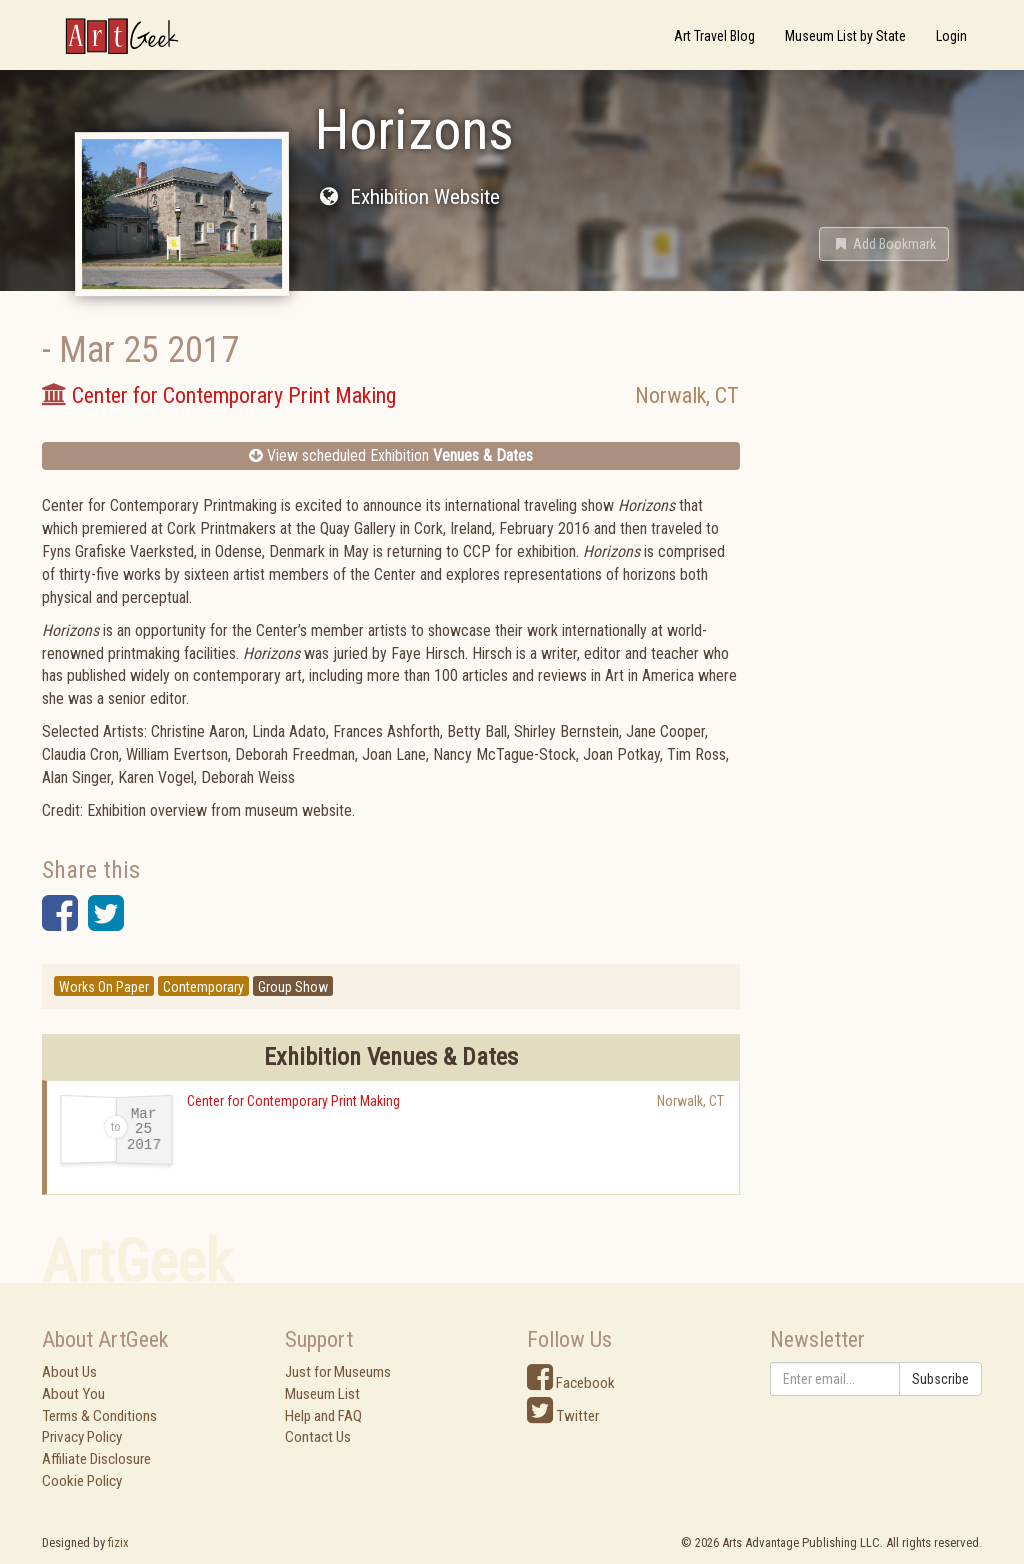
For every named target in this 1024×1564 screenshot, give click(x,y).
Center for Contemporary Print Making (293, 1101)
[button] (884, 244)
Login (951, 36)
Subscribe (940, 1379)
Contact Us (318, 1437)
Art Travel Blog (714, 36)
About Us (69, 1372)
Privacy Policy (82, 1437)
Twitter (563, 1416)
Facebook (571, 1383)
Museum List (322, 1394)
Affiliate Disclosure (96, 1459)
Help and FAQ (323, 1416)
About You (73, 1394)
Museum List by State (845, 36)
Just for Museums (338, 1372)
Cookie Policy (82, 1481)
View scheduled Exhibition (391, 455)
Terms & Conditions (99, 1416)
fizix (118, 1542)
